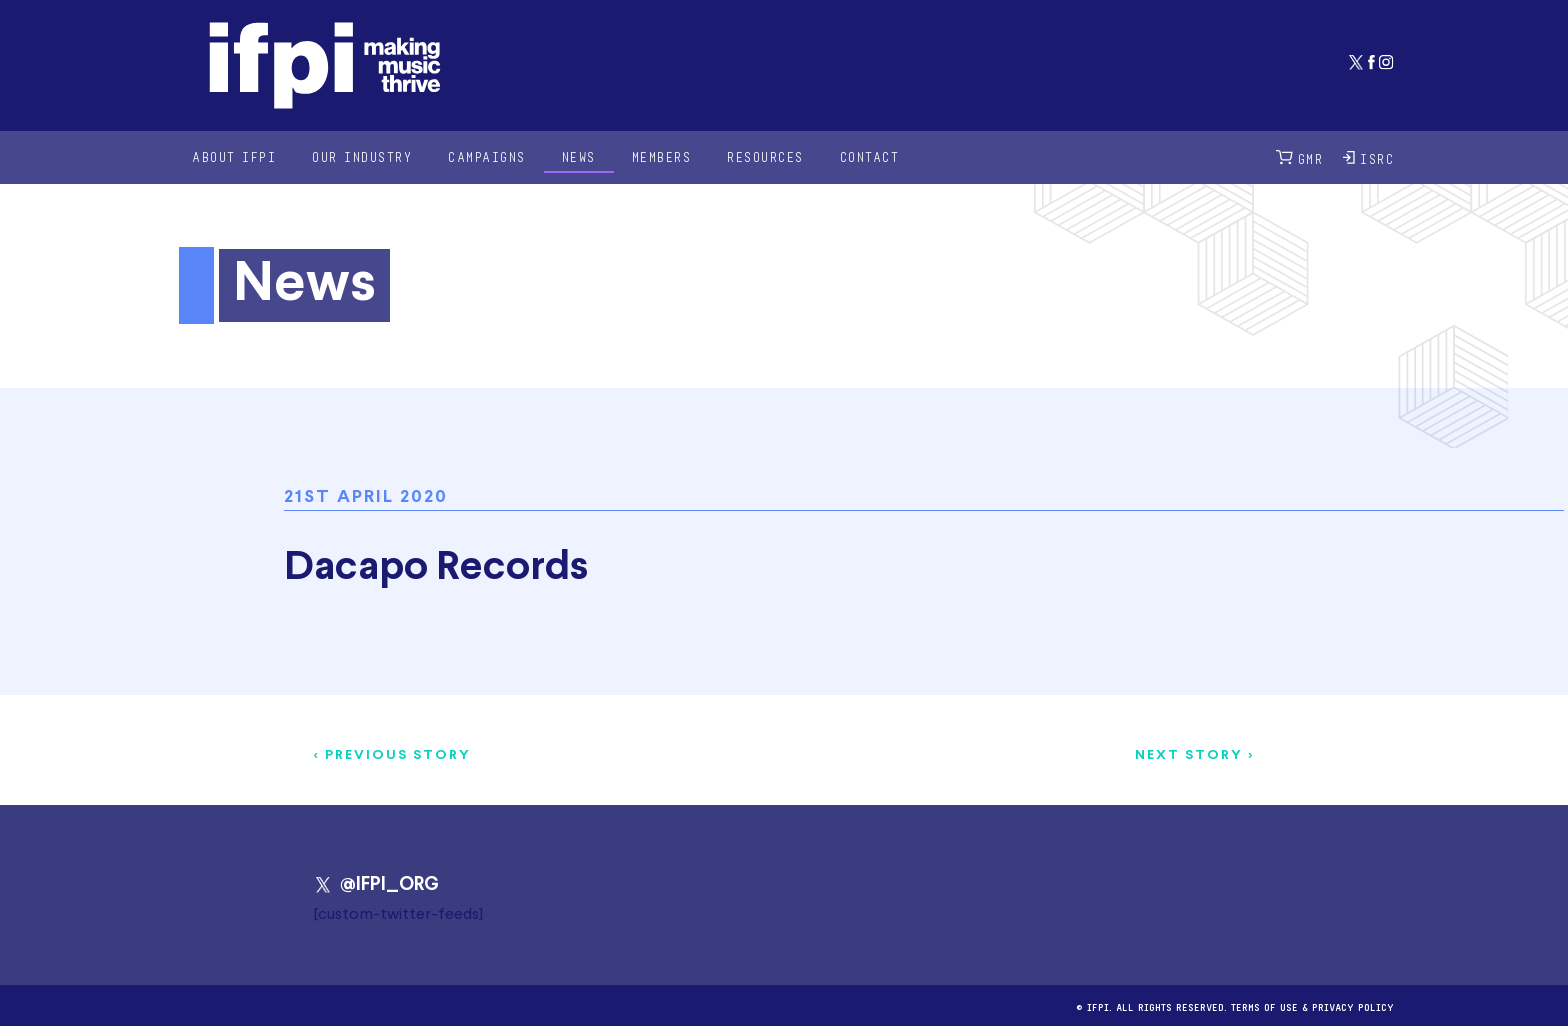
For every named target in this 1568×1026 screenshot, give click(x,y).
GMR (1300, 157)
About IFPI (234, 156)
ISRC (1368, 157)
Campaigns (487, 156)
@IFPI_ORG (376, 885)
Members (662, 156)
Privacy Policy (1353, 1005)
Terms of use (1264, 1005)
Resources (765, 156)
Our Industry (362, 156)
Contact (870, 156)
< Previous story (392, 755)
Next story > (1194, 755)
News (579, 156)
